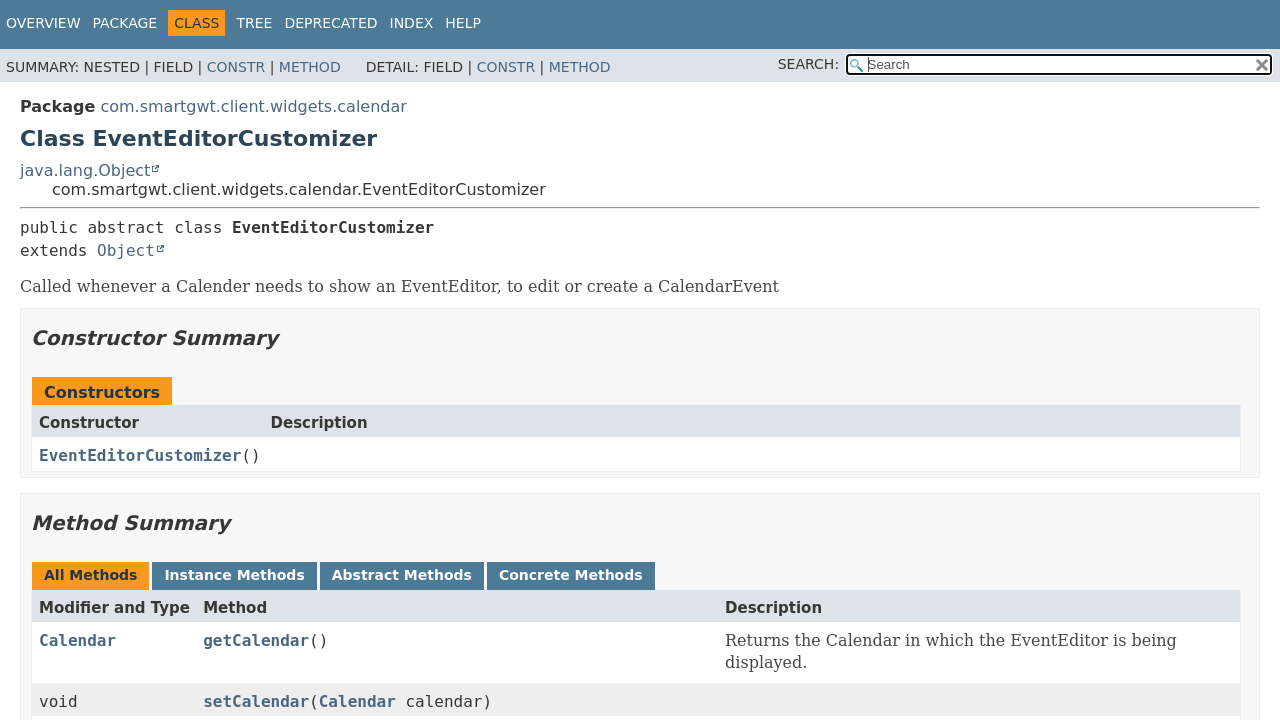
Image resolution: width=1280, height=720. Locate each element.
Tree (254, 23)
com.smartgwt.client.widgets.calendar (253, 106)
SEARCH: (808, 64)
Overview (43, 23)
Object (126, 250)
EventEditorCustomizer (140, 455)
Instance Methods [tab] (234, 575)
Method (310, 67)
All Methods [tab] (90, 575)
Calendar (77, 640)
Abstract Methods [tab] (402, 575)
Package (125, 23)
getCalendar (256, 640)
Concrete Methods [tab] (571, 575)
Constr (236, 67)
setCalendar (256, 701)
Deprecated (330, 23)
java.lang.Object (85, 170)
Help (463, 23)
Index (412, 23)
